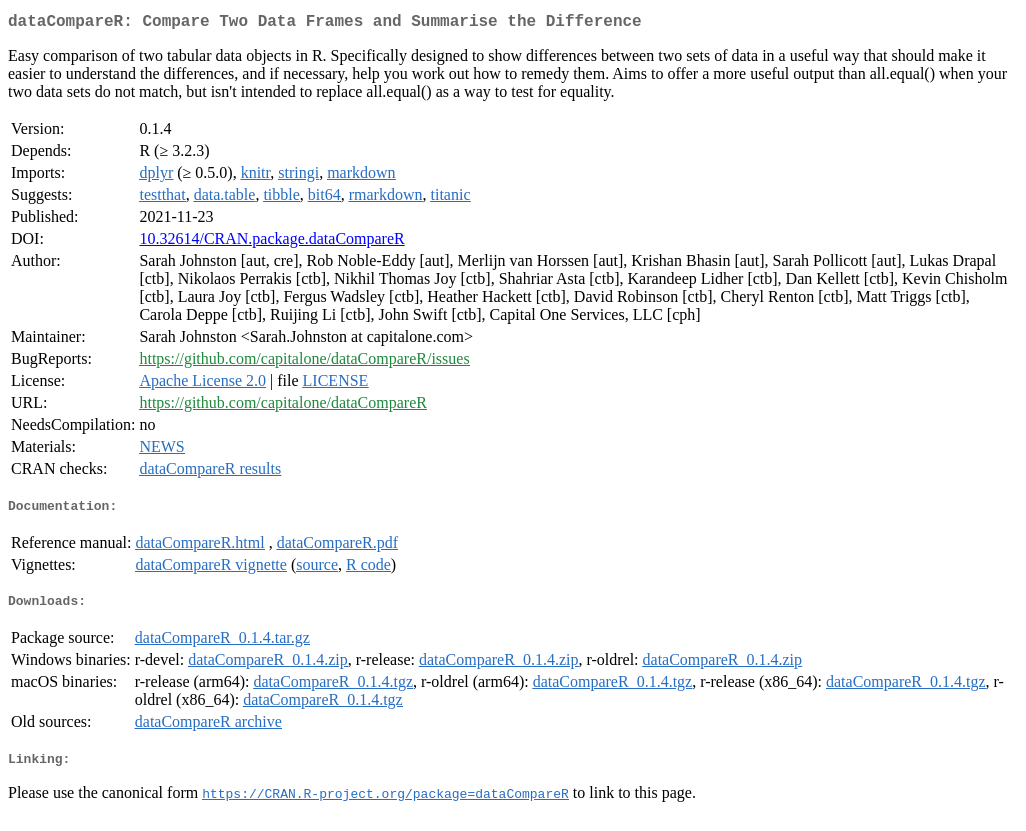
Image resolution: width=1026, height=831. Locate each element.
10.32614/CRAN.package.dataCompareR (271, 242)
